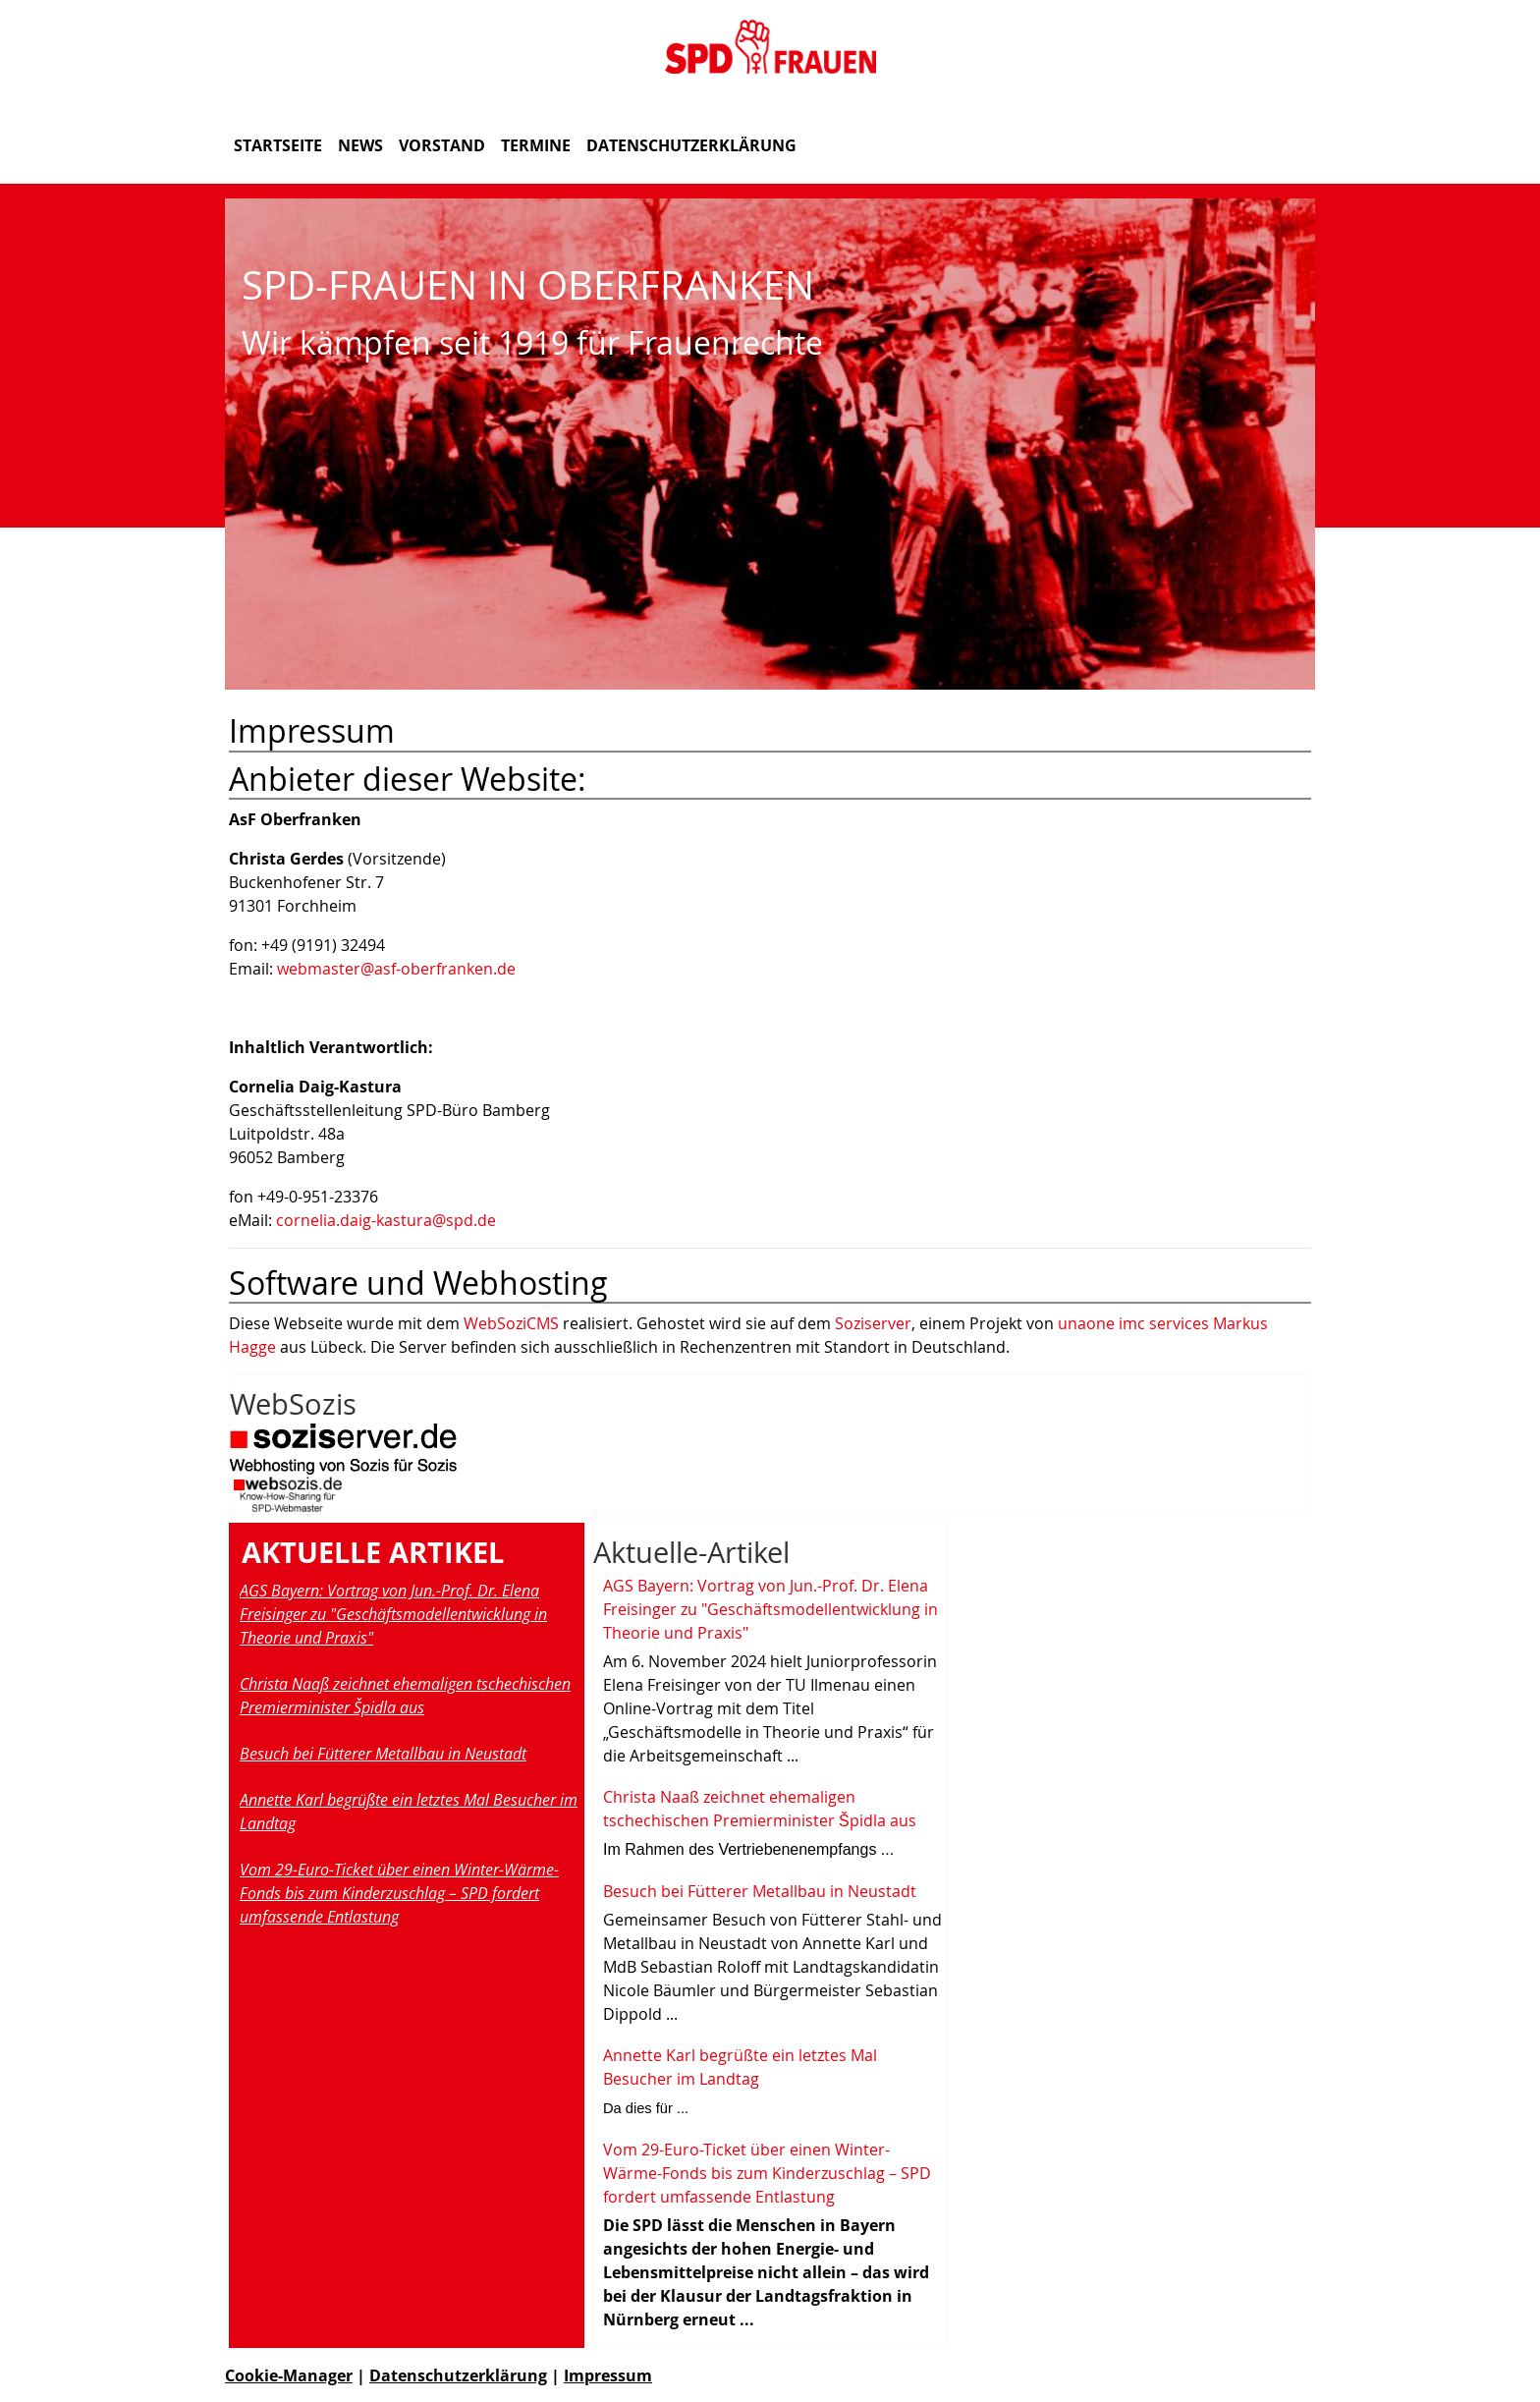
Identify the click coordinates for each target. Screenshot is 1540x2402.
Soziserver (873, 1323)
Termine (536, 145)
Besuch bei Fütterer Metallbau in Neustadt (383, 1753)
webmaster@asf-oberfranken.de (396, 968)
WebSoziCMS (511, 1323)
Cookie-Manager (289, 2375)
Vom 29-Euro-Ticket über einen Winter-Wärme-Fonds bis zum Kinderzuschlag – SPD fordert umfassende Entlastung (399, 1893)
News (360, 145)
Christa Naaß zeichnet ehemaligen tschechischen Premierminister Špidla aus (405, 1695)
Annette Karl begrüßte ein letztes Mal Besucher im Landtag (409, 1811)
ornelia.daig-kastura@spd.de (390, 1220)
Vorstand (442, 145)
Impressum (608, 2375)
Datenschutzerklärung (691, 145)
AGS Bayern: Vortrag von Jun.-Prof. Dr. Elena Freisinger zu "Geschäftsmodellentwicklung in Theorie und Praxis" (393, 1614)
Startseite (278, 145)
